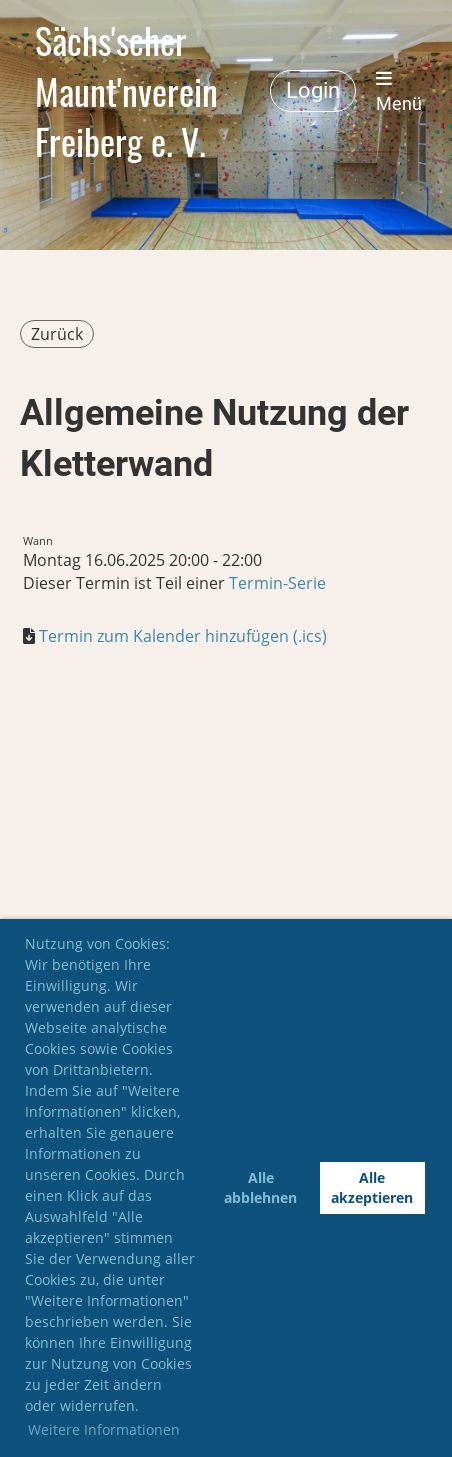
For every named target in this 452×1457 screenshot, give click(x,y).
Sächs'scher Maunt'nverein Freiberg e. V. (126, 91)
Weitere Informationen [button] (104, 1429)
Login (313, 90)
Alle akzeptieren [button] (372, 1187)
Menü (399, 91)
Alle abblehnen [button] (260, 1187)
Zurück (57, 334)
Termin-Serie (277, 583)
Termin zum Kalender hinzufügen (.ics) (183, 636)
